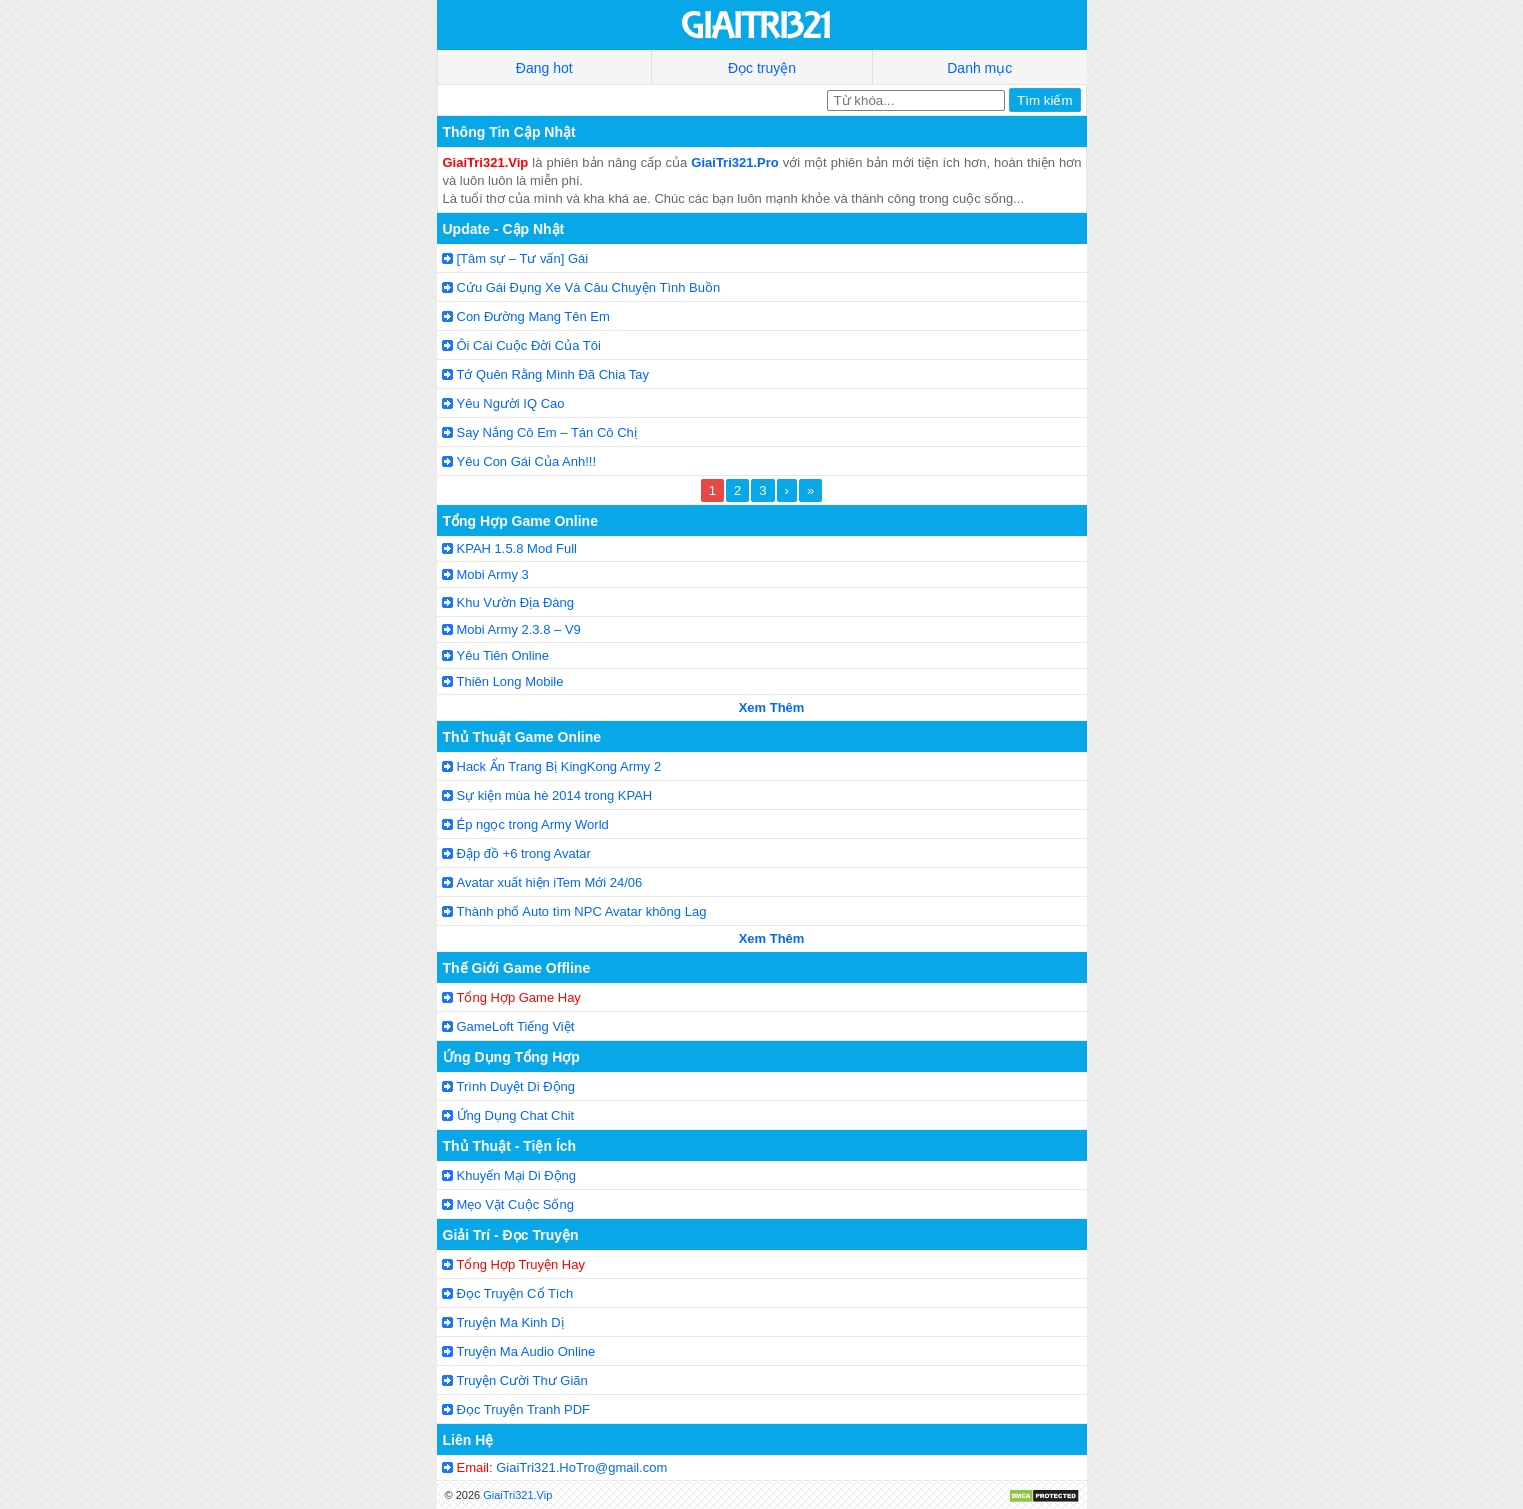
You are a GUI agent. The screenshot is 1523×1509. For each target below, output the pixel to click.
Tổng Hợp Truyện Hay (521, 1264)
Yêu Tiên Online (503, 655)
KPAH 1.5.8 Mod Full (517, 548)
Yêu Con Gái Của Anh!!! (527, 461)
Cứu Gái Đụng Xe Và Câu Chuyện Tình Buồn (589, 287)
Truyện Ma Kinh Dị (510, 1322)
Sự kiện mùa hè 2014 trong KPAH (555, 795)
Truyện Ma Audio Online (526, 1351)
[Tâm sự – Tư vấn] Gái (523, 258)
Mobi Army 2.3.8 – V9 (519, 629)
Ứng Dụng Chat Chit (516, 1115)
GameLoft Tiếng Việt (516, 1026)
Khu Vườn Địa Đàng (516, 602)
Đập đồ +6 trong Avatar (524, 853)
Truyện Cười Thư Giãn (522, 1380)
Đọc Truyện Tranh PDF (523, 1409)
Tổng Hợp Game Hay (519, 997)
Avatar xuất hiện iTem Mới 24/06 (550, 882)
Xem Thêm (772, 707)
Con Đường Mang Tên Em (533, 316)
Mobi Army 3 (493, 574)
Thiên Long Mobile (510, 681)
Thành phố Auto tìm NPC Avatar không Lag (582, 911)
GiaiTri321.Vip (517, 1495)
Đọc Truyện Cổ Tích (515, 1293)
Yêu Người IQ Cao (511, 403)
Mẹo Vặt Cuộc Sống (515, 1204)
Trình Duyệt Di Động (516, 1086)
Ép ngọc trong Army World (533, 824)
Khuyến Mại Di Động (517, 1175)
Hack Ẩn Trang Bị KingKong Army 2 (559, 766)
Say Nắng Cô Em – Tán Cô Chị (547, 432)
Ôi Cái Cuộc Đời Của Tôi (529, 345)
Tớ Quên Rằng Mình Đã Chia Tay (553, 374)
